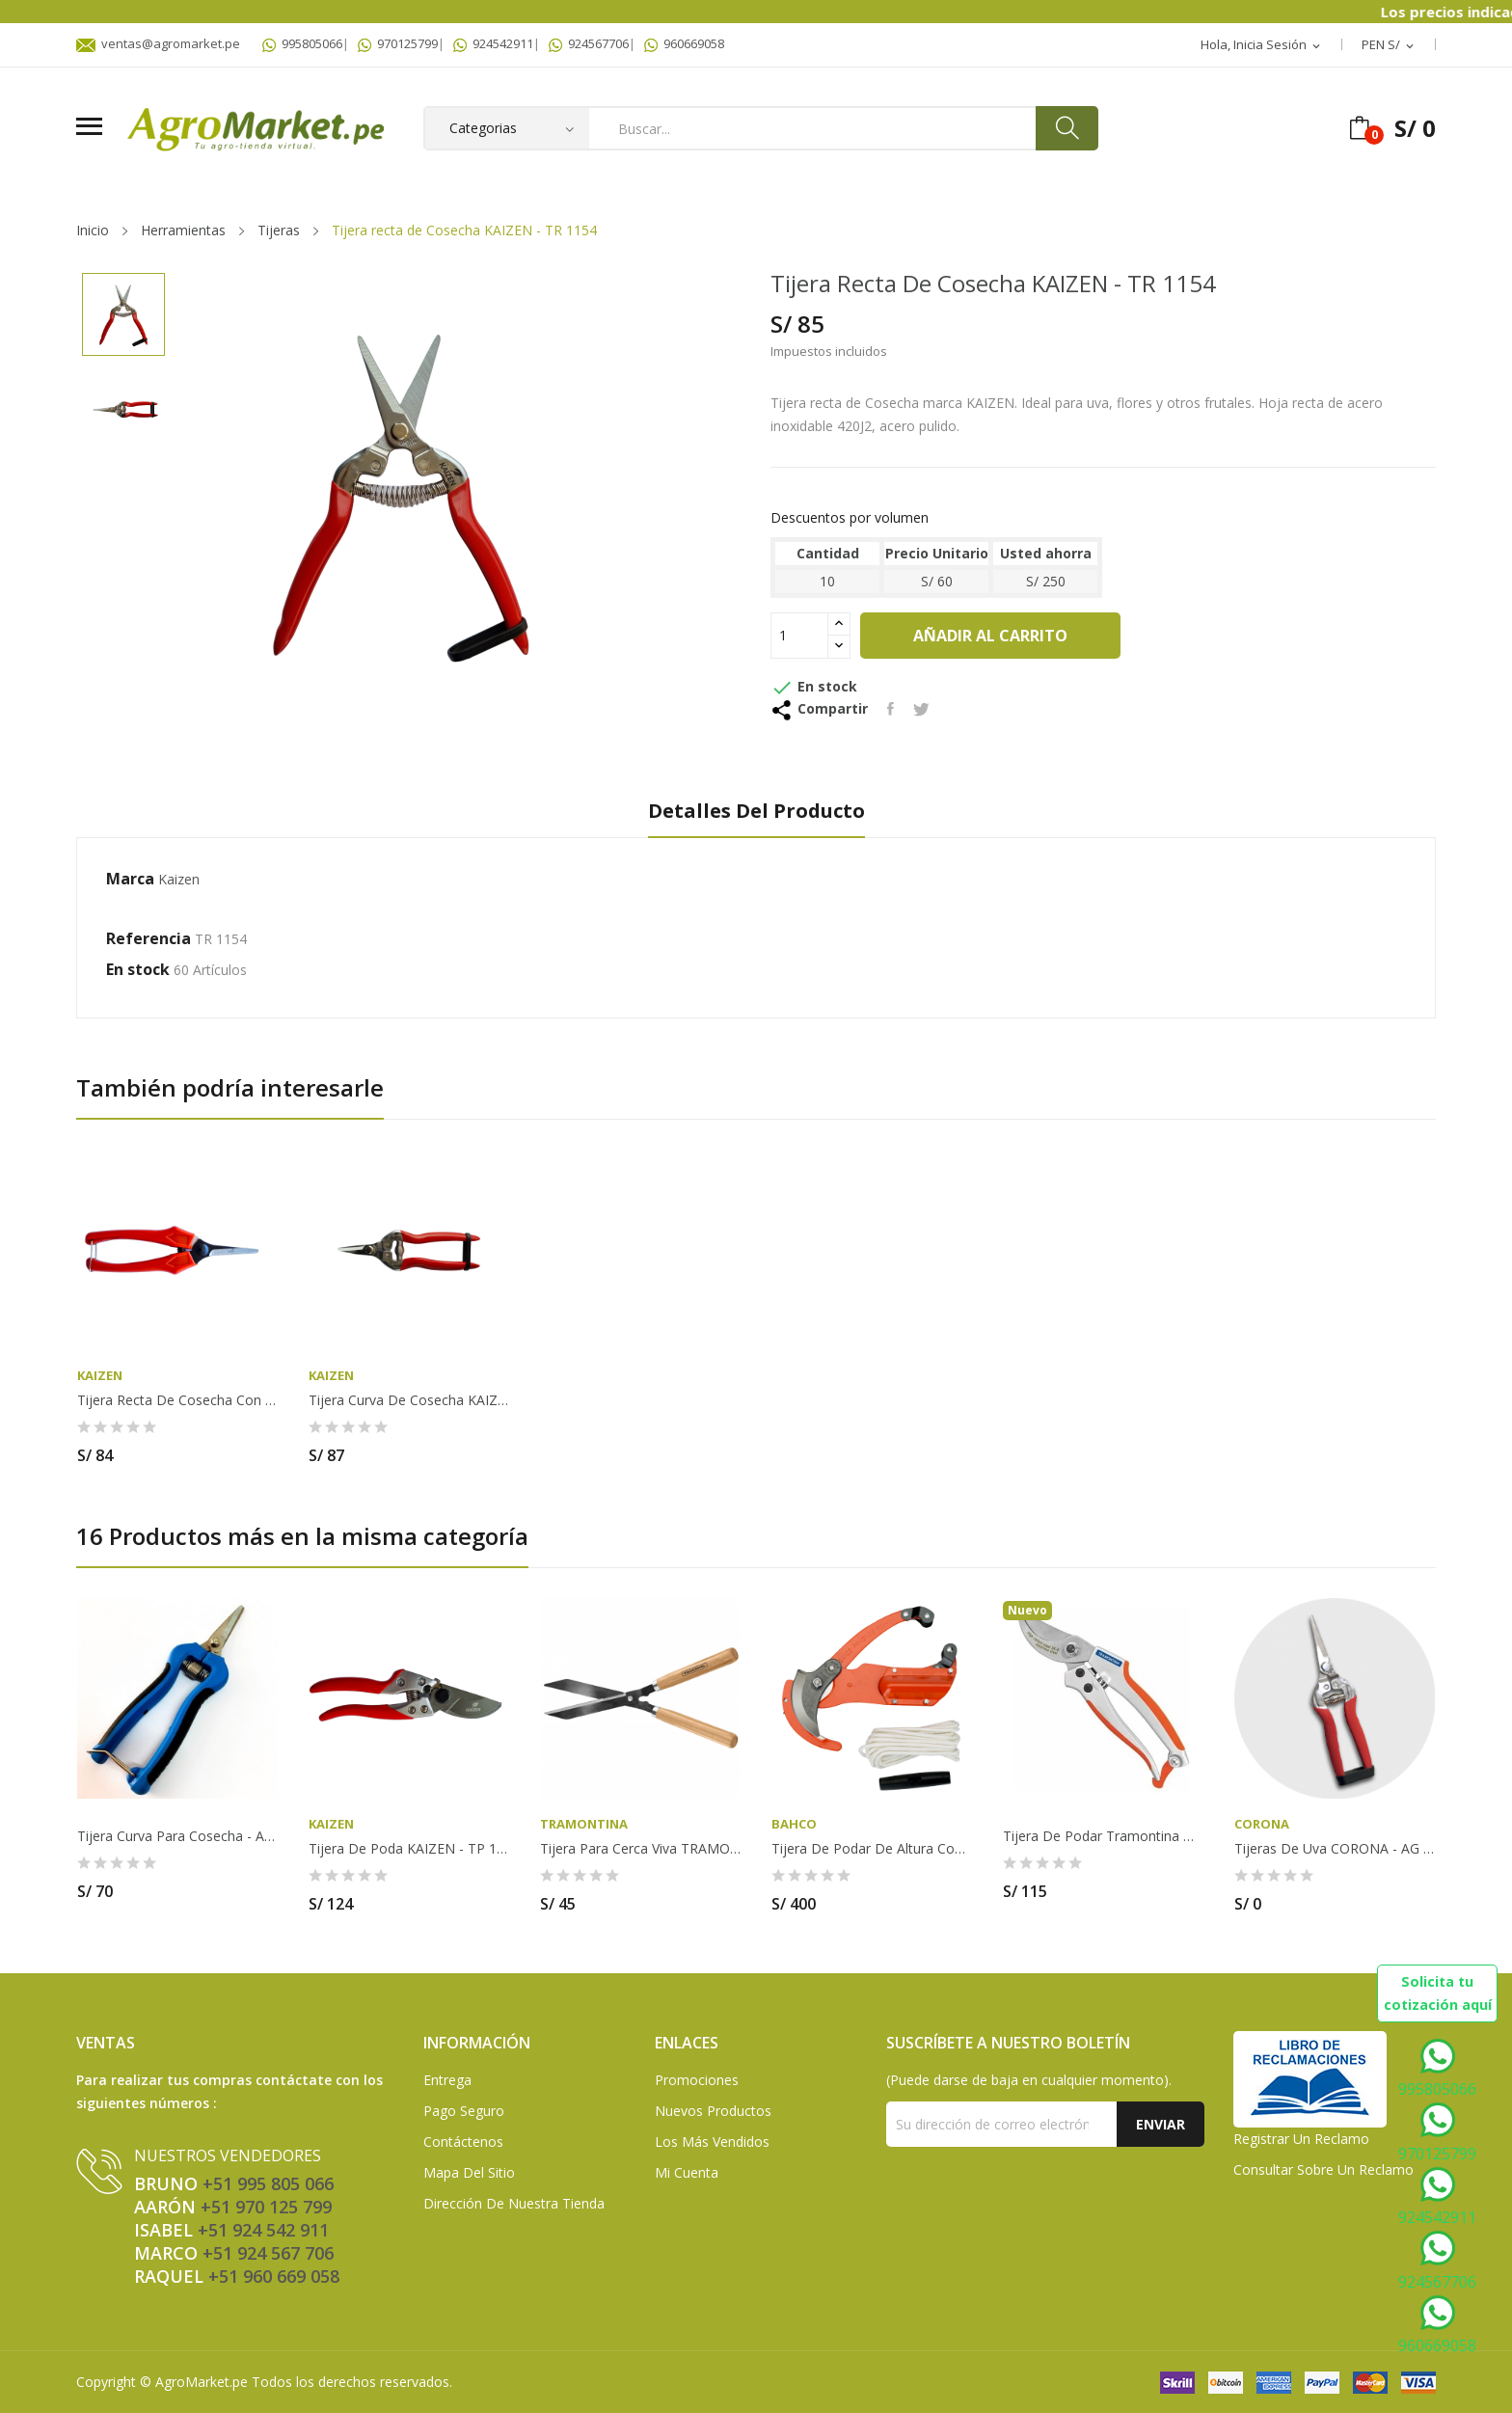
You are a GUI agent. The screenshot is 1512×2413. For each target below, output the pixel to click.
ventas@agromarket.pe (158, 43)
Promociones (697, 2080)
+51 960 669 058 (273, 2276)
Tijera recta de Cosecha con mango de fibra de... (177, 1400)
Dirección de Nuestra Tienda (514, 2203)
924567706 (589, 43)
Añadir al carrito (990, 635)
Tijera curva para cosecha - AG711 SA (177, 1836)
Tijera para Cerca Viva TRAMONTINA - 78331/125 (640, 1848)
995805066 (302, 43)
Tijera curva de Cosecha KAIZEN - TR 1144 (409, 1400)
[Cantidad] (799, 635)
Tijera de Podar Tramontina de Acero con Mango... (1103, 1836)
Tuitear (921, 708)
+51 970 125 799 (266, 2206)
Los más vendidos (712, 2141)
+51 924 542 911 (263, 2229)
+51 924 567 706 (268, 2252)
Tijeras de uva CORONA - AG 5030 (1334, 1848)
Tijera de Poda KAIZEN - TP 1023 (409, 1848)
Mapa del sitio (469, 2172)
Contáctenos (463, 2141)
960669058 (684, 43)
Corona (1261, 1824)
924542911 (493, 43)
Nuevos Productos (713, 2110)
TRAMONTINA (584, 1824)
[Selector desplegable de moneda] (1389, 45)
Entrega (447, 2080)
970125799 (398, 43)
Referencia (148, 938)
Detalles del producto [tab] (756, 812)
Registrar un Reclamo (1301, 2138)
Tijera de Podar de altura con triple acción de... (871, 1848)
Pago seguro (463, 2110)
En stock (138, 969)
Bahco (794, 1824)
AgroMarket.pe (201, 2381)
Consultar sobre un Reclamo (1323, 2169)
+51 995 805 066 (268, 2183)
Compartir (891, 708)
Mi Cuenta (686, 2172)
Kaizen (179, 879)
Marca (130, 878)
